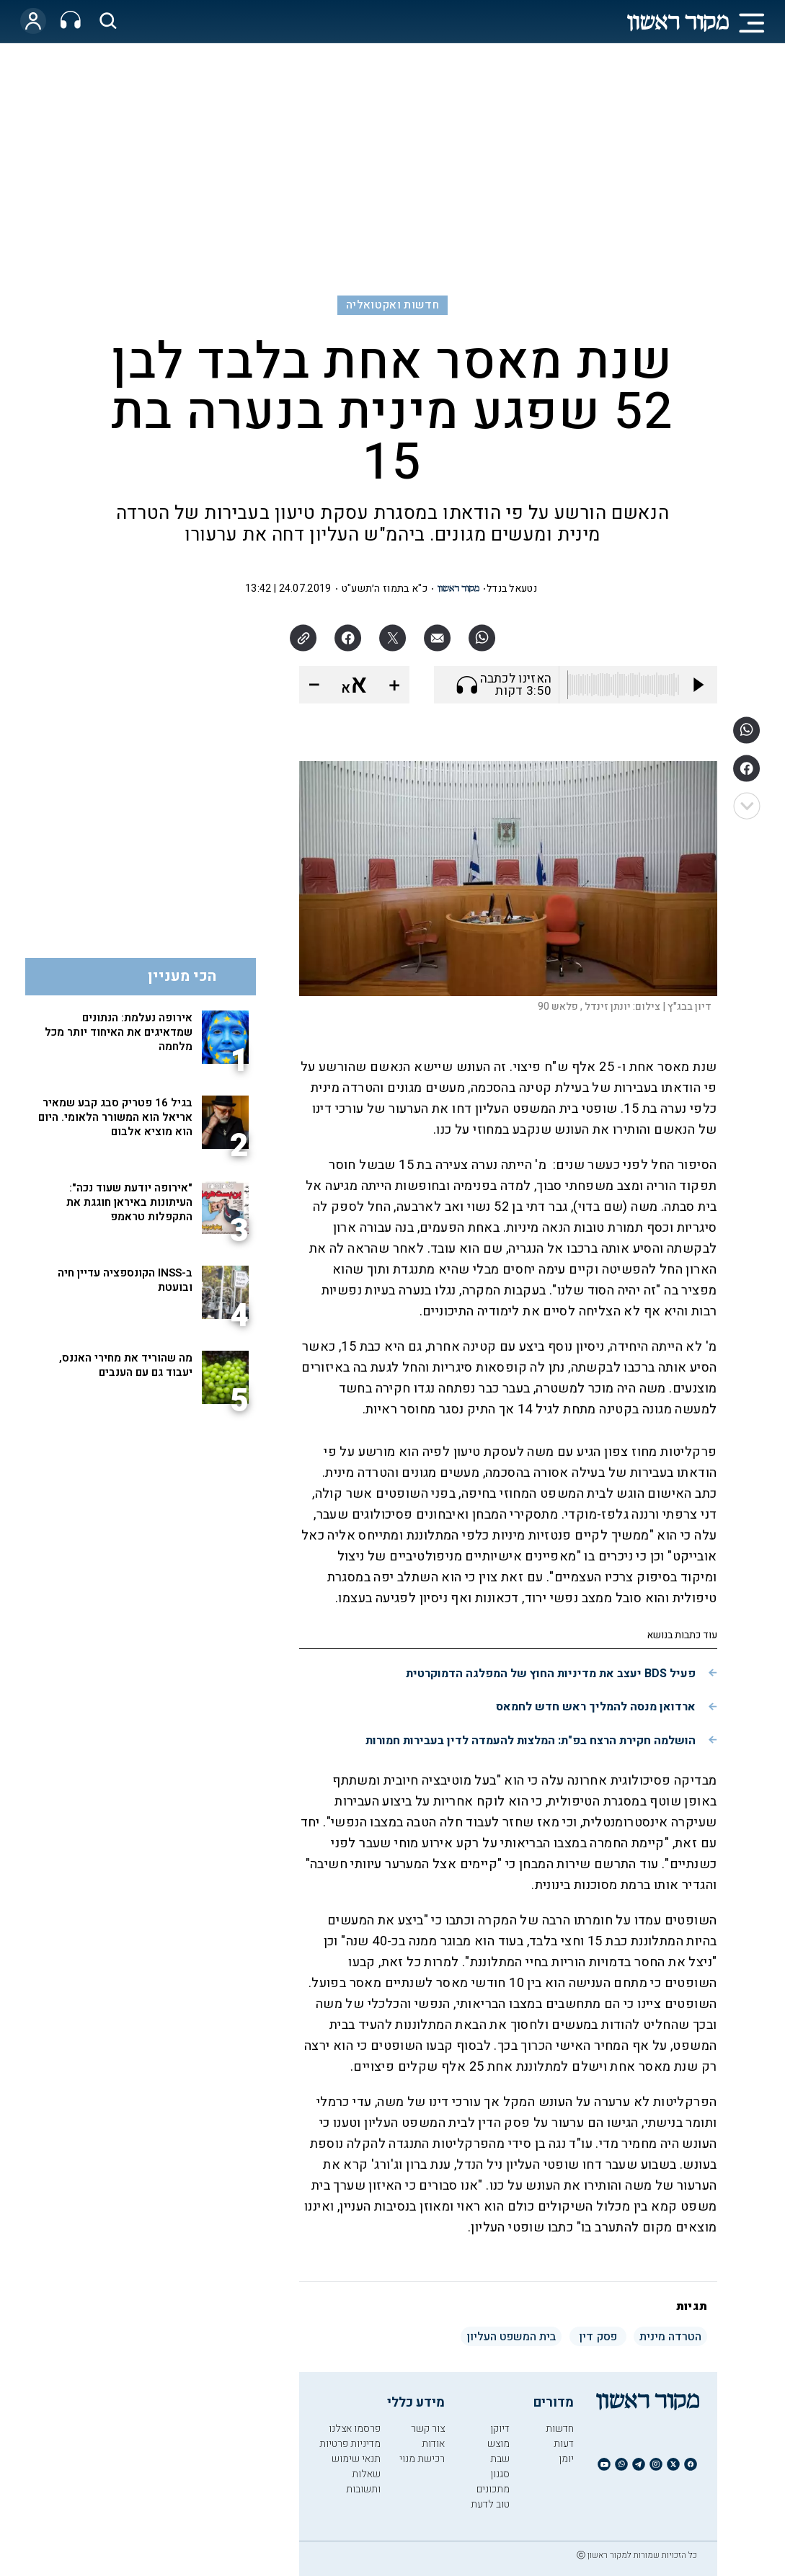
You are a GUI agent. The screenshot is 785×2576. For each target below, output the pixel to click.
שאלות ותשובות (363, 2481)
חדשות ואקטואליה (392, 305)
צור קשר (428, 2428)
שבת (500, 2458)
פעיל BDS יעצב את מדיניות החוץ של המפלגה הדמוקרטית (551, 1673)
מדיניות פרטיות (350, 2443)
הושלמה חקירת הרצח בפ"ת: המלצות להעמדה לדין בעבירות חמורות (530, 1740)
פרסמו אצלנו (355, 2428)
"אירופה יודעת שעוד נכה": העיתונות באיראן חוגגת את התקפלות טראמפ (129, 1202)
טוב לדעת (490, 2504)
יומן (566, 2458)
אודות (433, 2443)
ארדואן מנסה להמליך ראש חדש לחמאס (596, 1706)
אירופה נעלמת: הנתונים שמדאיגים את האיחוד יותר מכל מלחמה (118, 1032)
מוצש (498, 2443)
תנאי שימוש (356, 2458)
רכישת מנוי (422, 2458)
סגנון (500, 2474)
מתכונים (493, 2489)
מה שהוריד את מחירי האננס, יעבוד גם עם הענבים (125, 1365)
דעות (564, 2443)
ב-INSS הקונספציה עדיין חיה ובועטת (125, 1280)
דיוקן (500, 2428)
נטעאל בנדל (512, 588)
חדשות (560, 2428)
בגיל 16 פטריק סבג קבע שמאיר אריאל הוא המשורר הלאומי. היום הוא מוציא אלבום (115, 1117)
